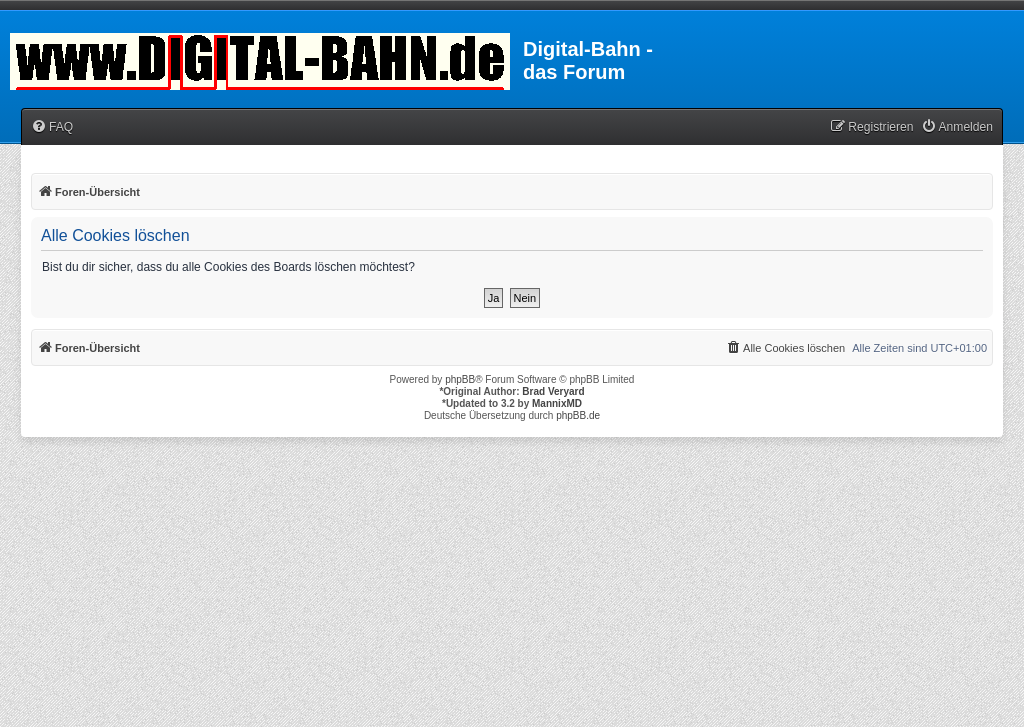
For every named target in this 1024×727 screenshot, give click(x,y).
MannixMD (557, 403)
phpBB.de (578, 415)
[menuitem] (52, 127)
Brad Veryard (553, 391)
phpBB (460, 379)
